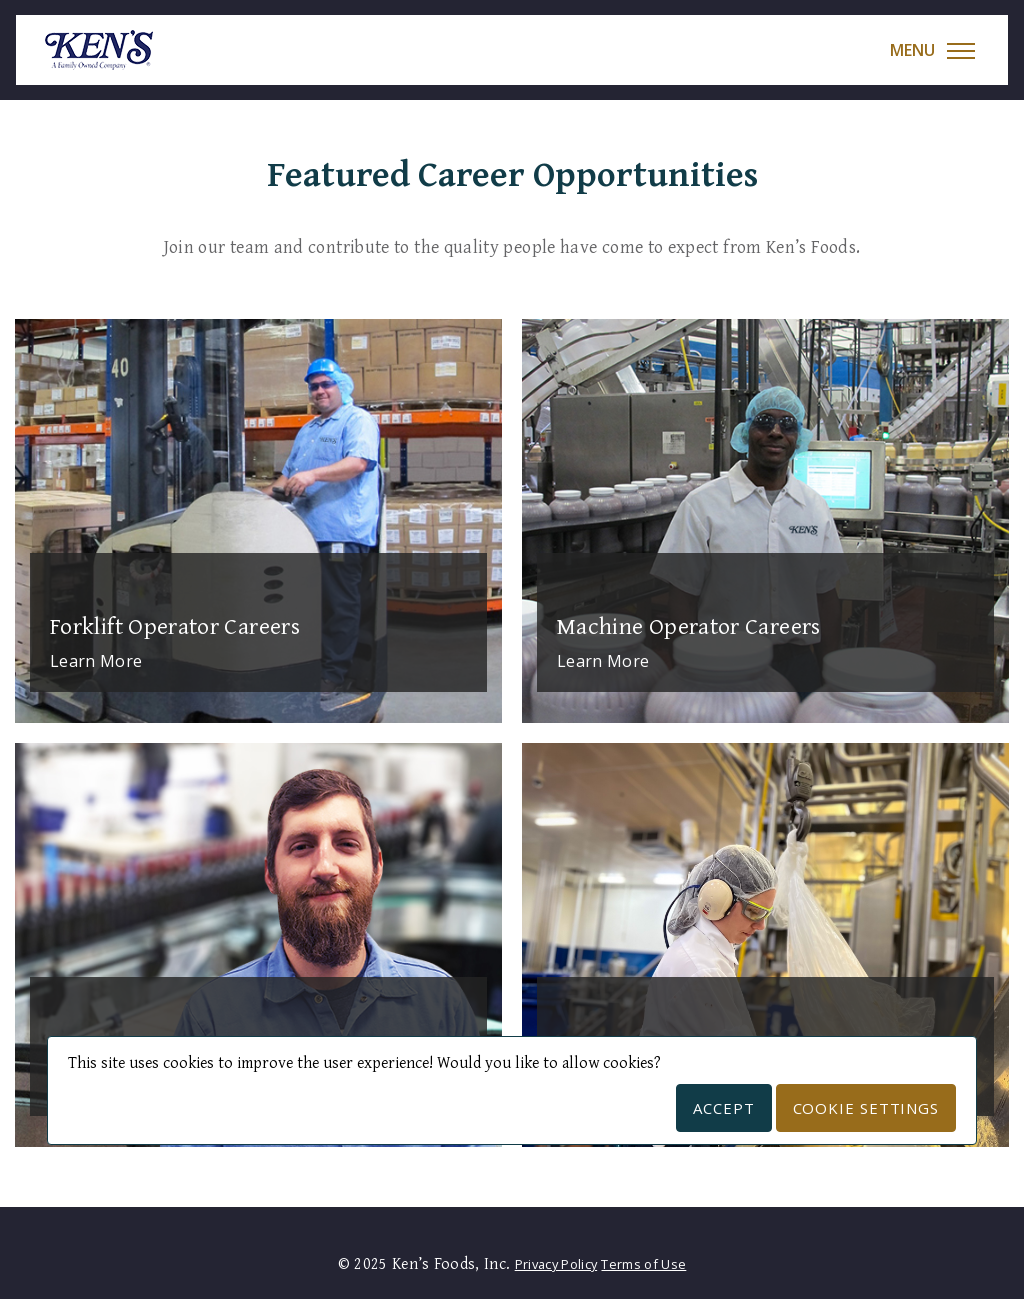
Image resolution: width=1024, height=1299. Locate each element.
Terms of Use (643, 1264)
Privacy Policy (556, 1264)
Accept (723, 1108)
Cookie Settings (866, 1108)
